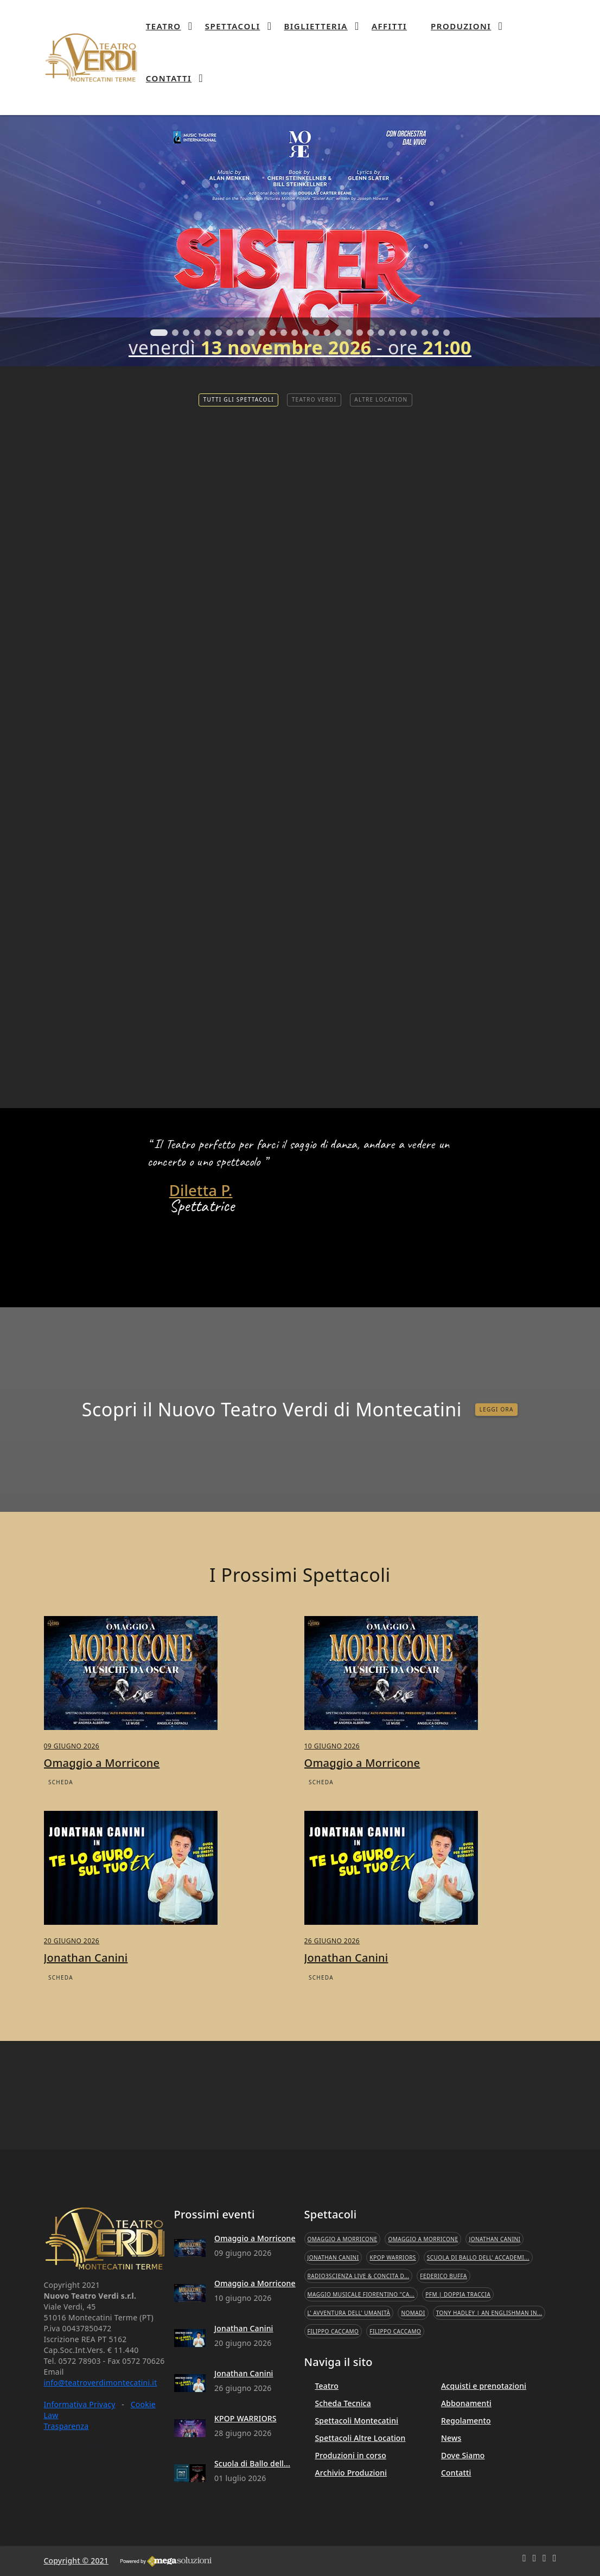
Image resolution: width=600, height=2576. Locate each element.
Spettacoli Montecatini (357, 2420)
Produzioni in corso (351, 2455)
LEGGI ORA (497, 1458)
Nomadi (413, 2313)
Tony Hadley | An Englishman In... (489, 2313)
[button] (159, 332)
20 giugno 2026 (72, 1989)
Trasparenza (66, 2426)
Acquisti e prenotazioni (483, 2386)
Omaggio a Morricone (255, 2238)
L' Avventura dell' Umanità (349, 2313)
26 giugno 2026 (332, 1989)
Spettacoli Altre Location (360, 2438)
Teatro (327, 2386)
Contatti (456, 2472)
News (451, 2438)
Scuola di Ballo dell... (252, 2463)
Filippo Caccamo (333, 2331)
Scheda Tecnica (343, 2403)
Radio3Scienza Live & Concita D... (359, 2276)
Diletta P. (201, 1190)
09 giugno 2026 (72, 1794)
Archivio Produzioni (351, 2472)
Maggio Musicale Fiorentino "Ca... (361, 2294)
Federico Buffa (443, 2276)
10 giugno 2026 (332, 1794)
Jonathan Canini (86, 2006)
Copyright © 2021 (76, 2560)
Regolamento (466, 2420)
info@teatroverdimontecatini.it (100, 2382)
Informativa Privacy (80, 2404)
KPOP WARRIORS (245, 2418)
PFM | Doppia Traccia (457, 2294)
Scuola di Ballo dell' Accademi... (478, 2257)
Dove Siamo (463, 2455)
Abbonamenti (466, 2403)
